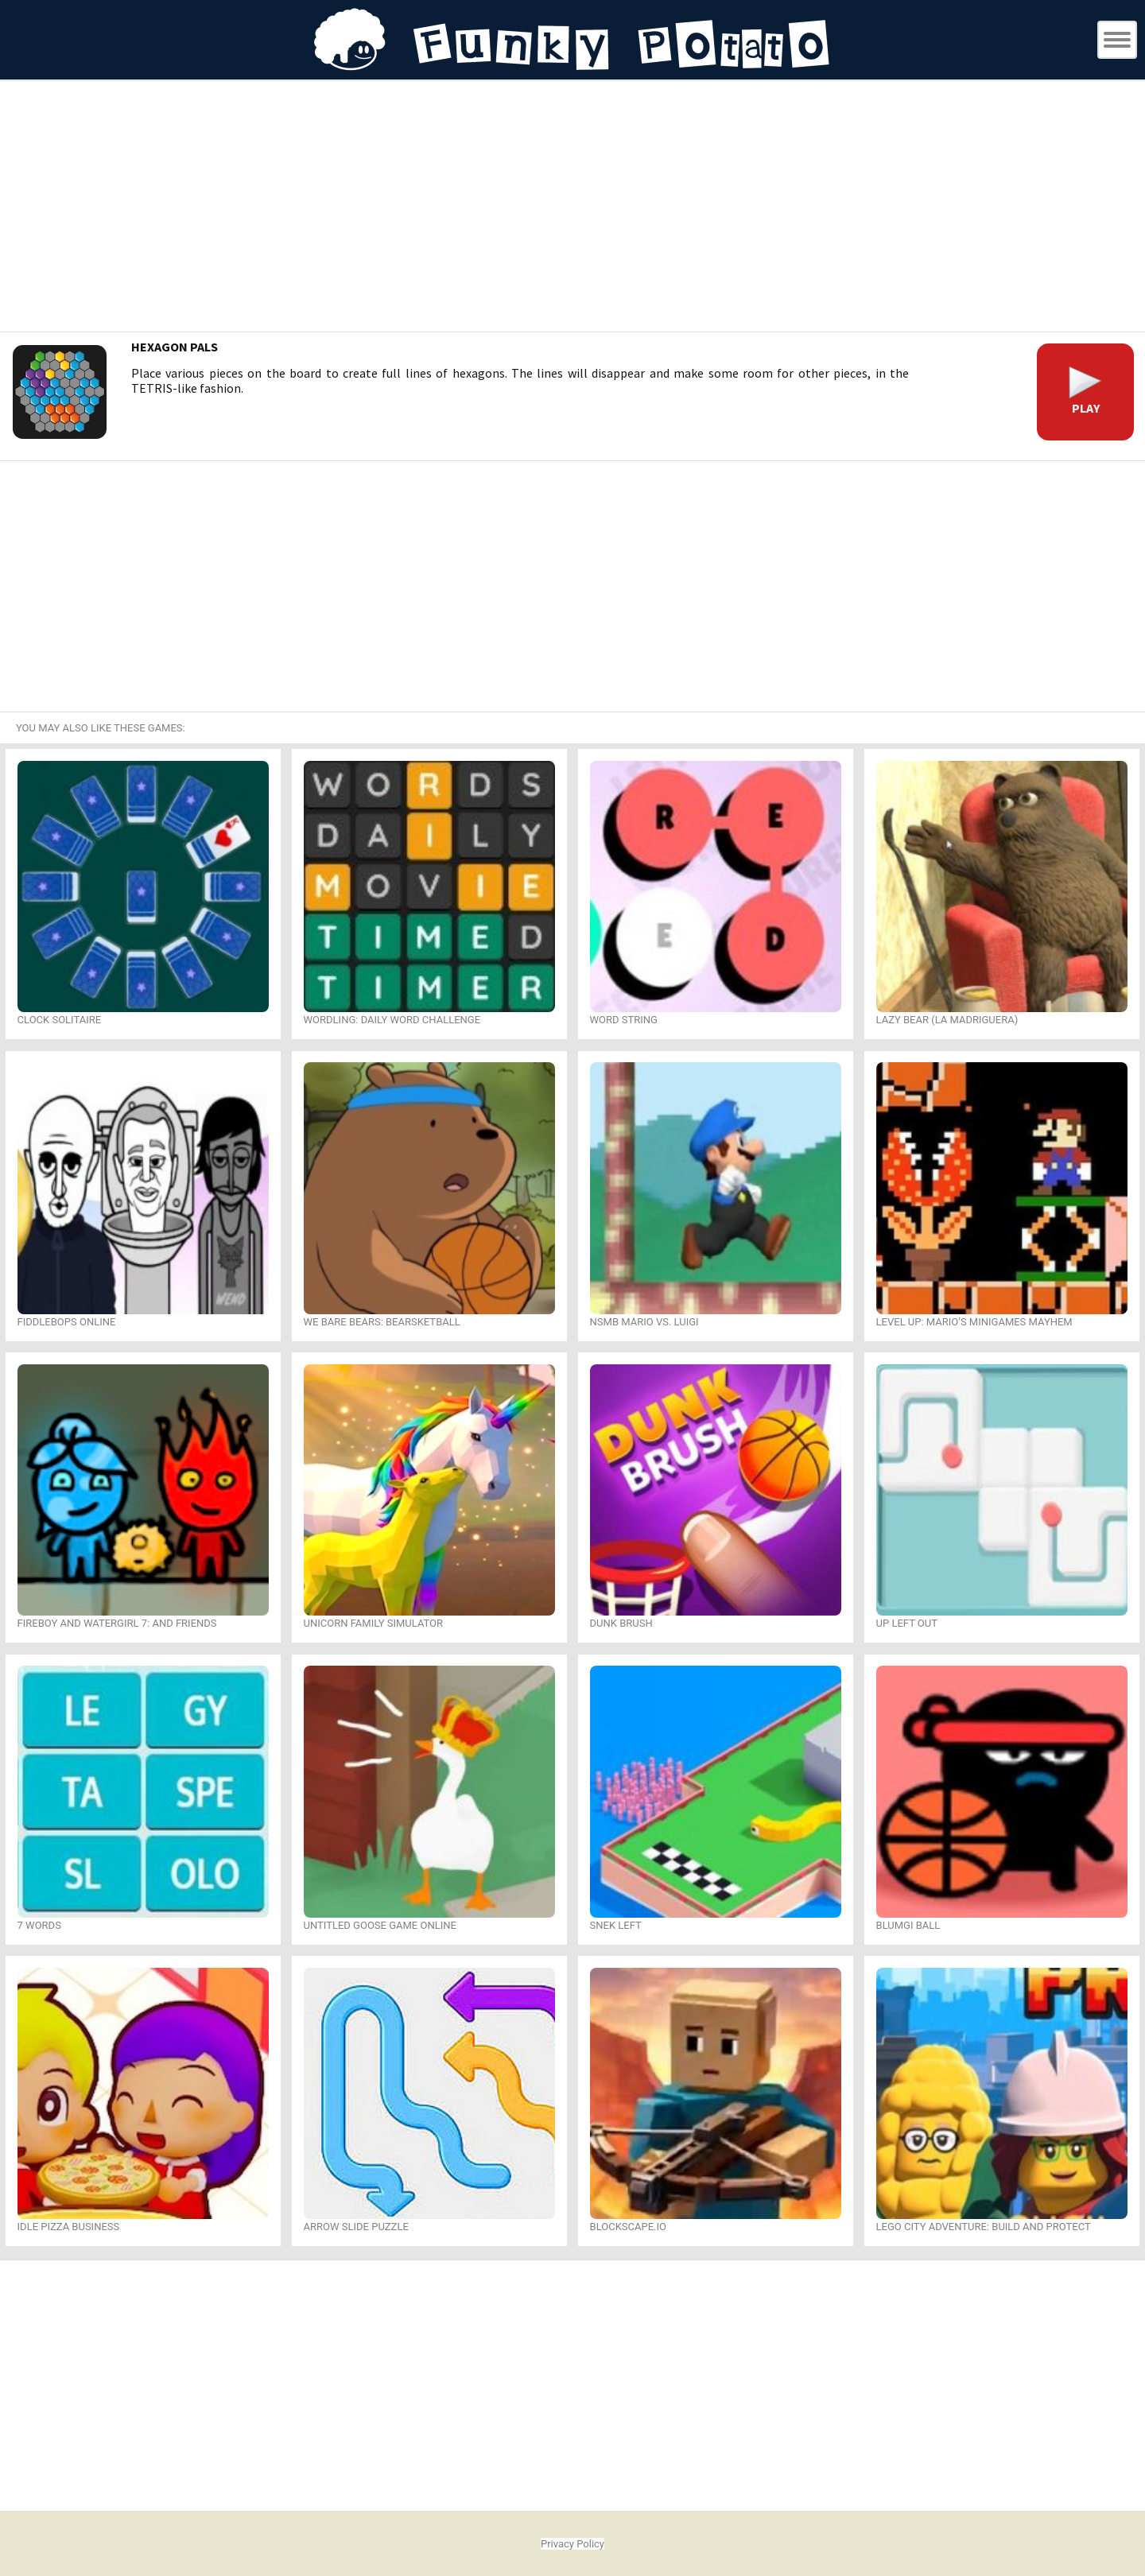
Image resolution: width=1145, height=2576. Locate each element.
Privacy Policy (572, 2544)
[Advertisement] (572, 208)
